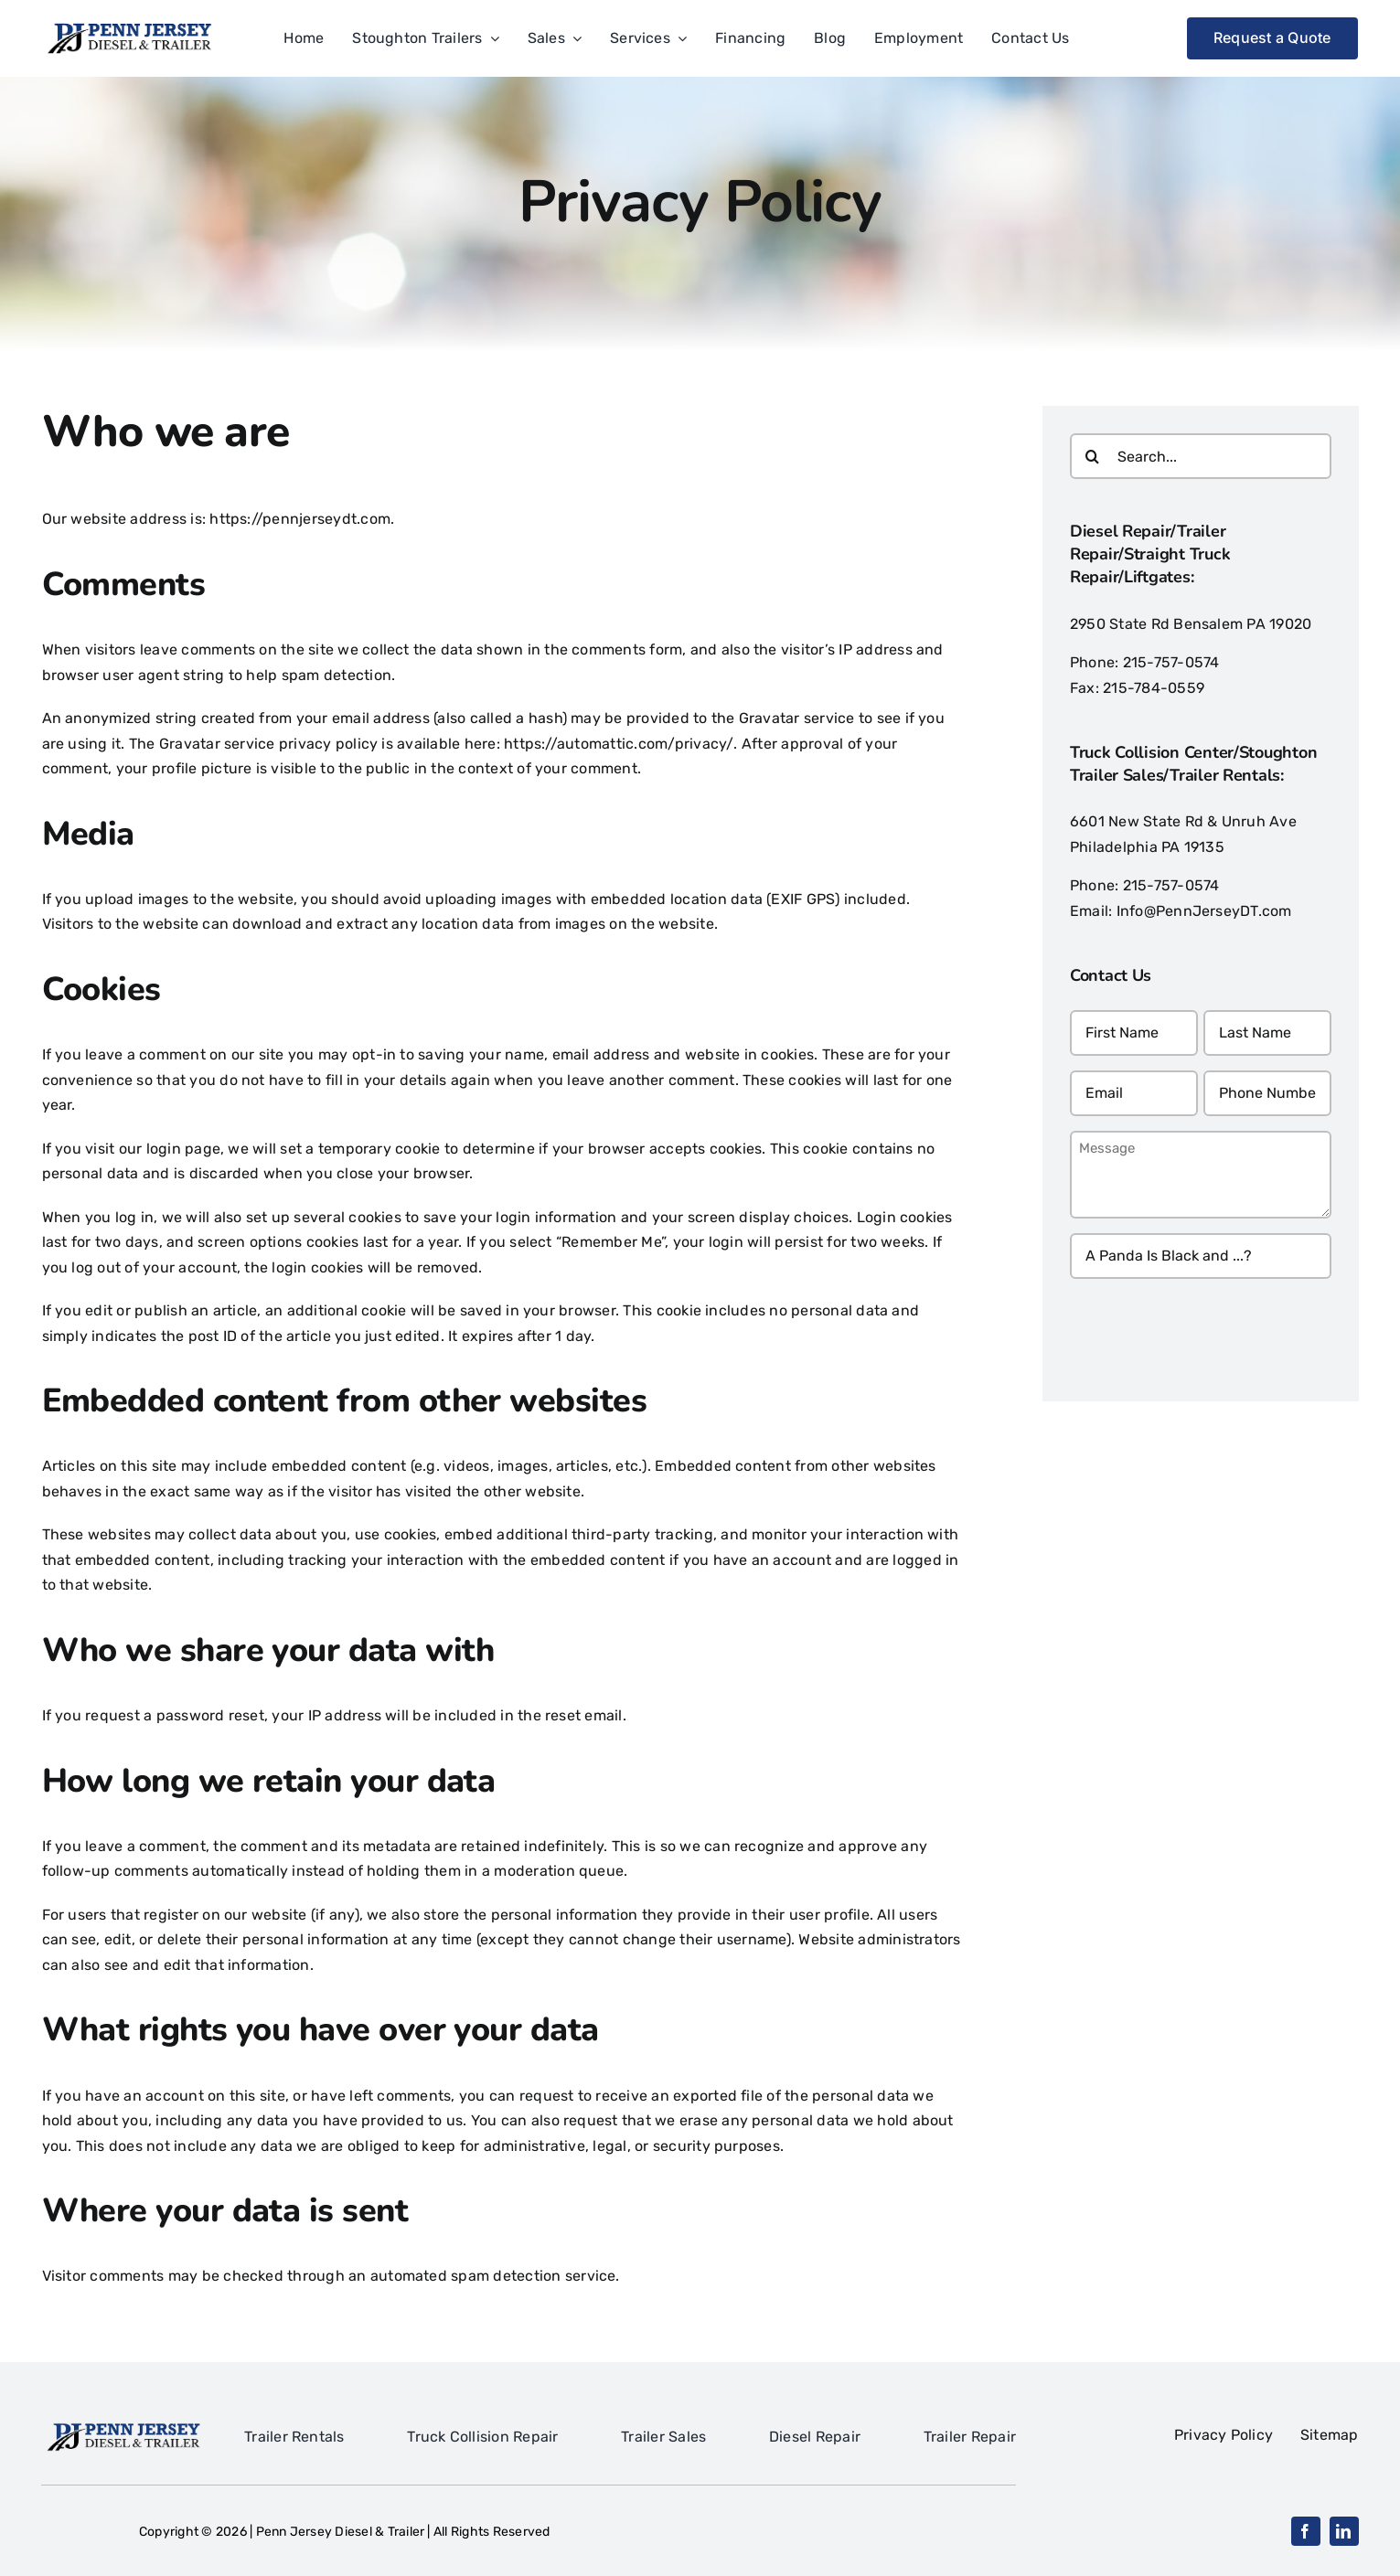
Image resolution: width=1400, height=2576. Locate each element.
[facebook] (1305, 2531)
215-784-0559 (1153, 688)
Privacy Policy (1237, 2434)
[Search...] (1200, 456)
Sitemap (1329, 2434)
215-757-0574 (1171, 662)
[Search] (1093, 456)
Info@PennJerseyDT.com (1204, 911)
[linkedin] (1344, 2531)
